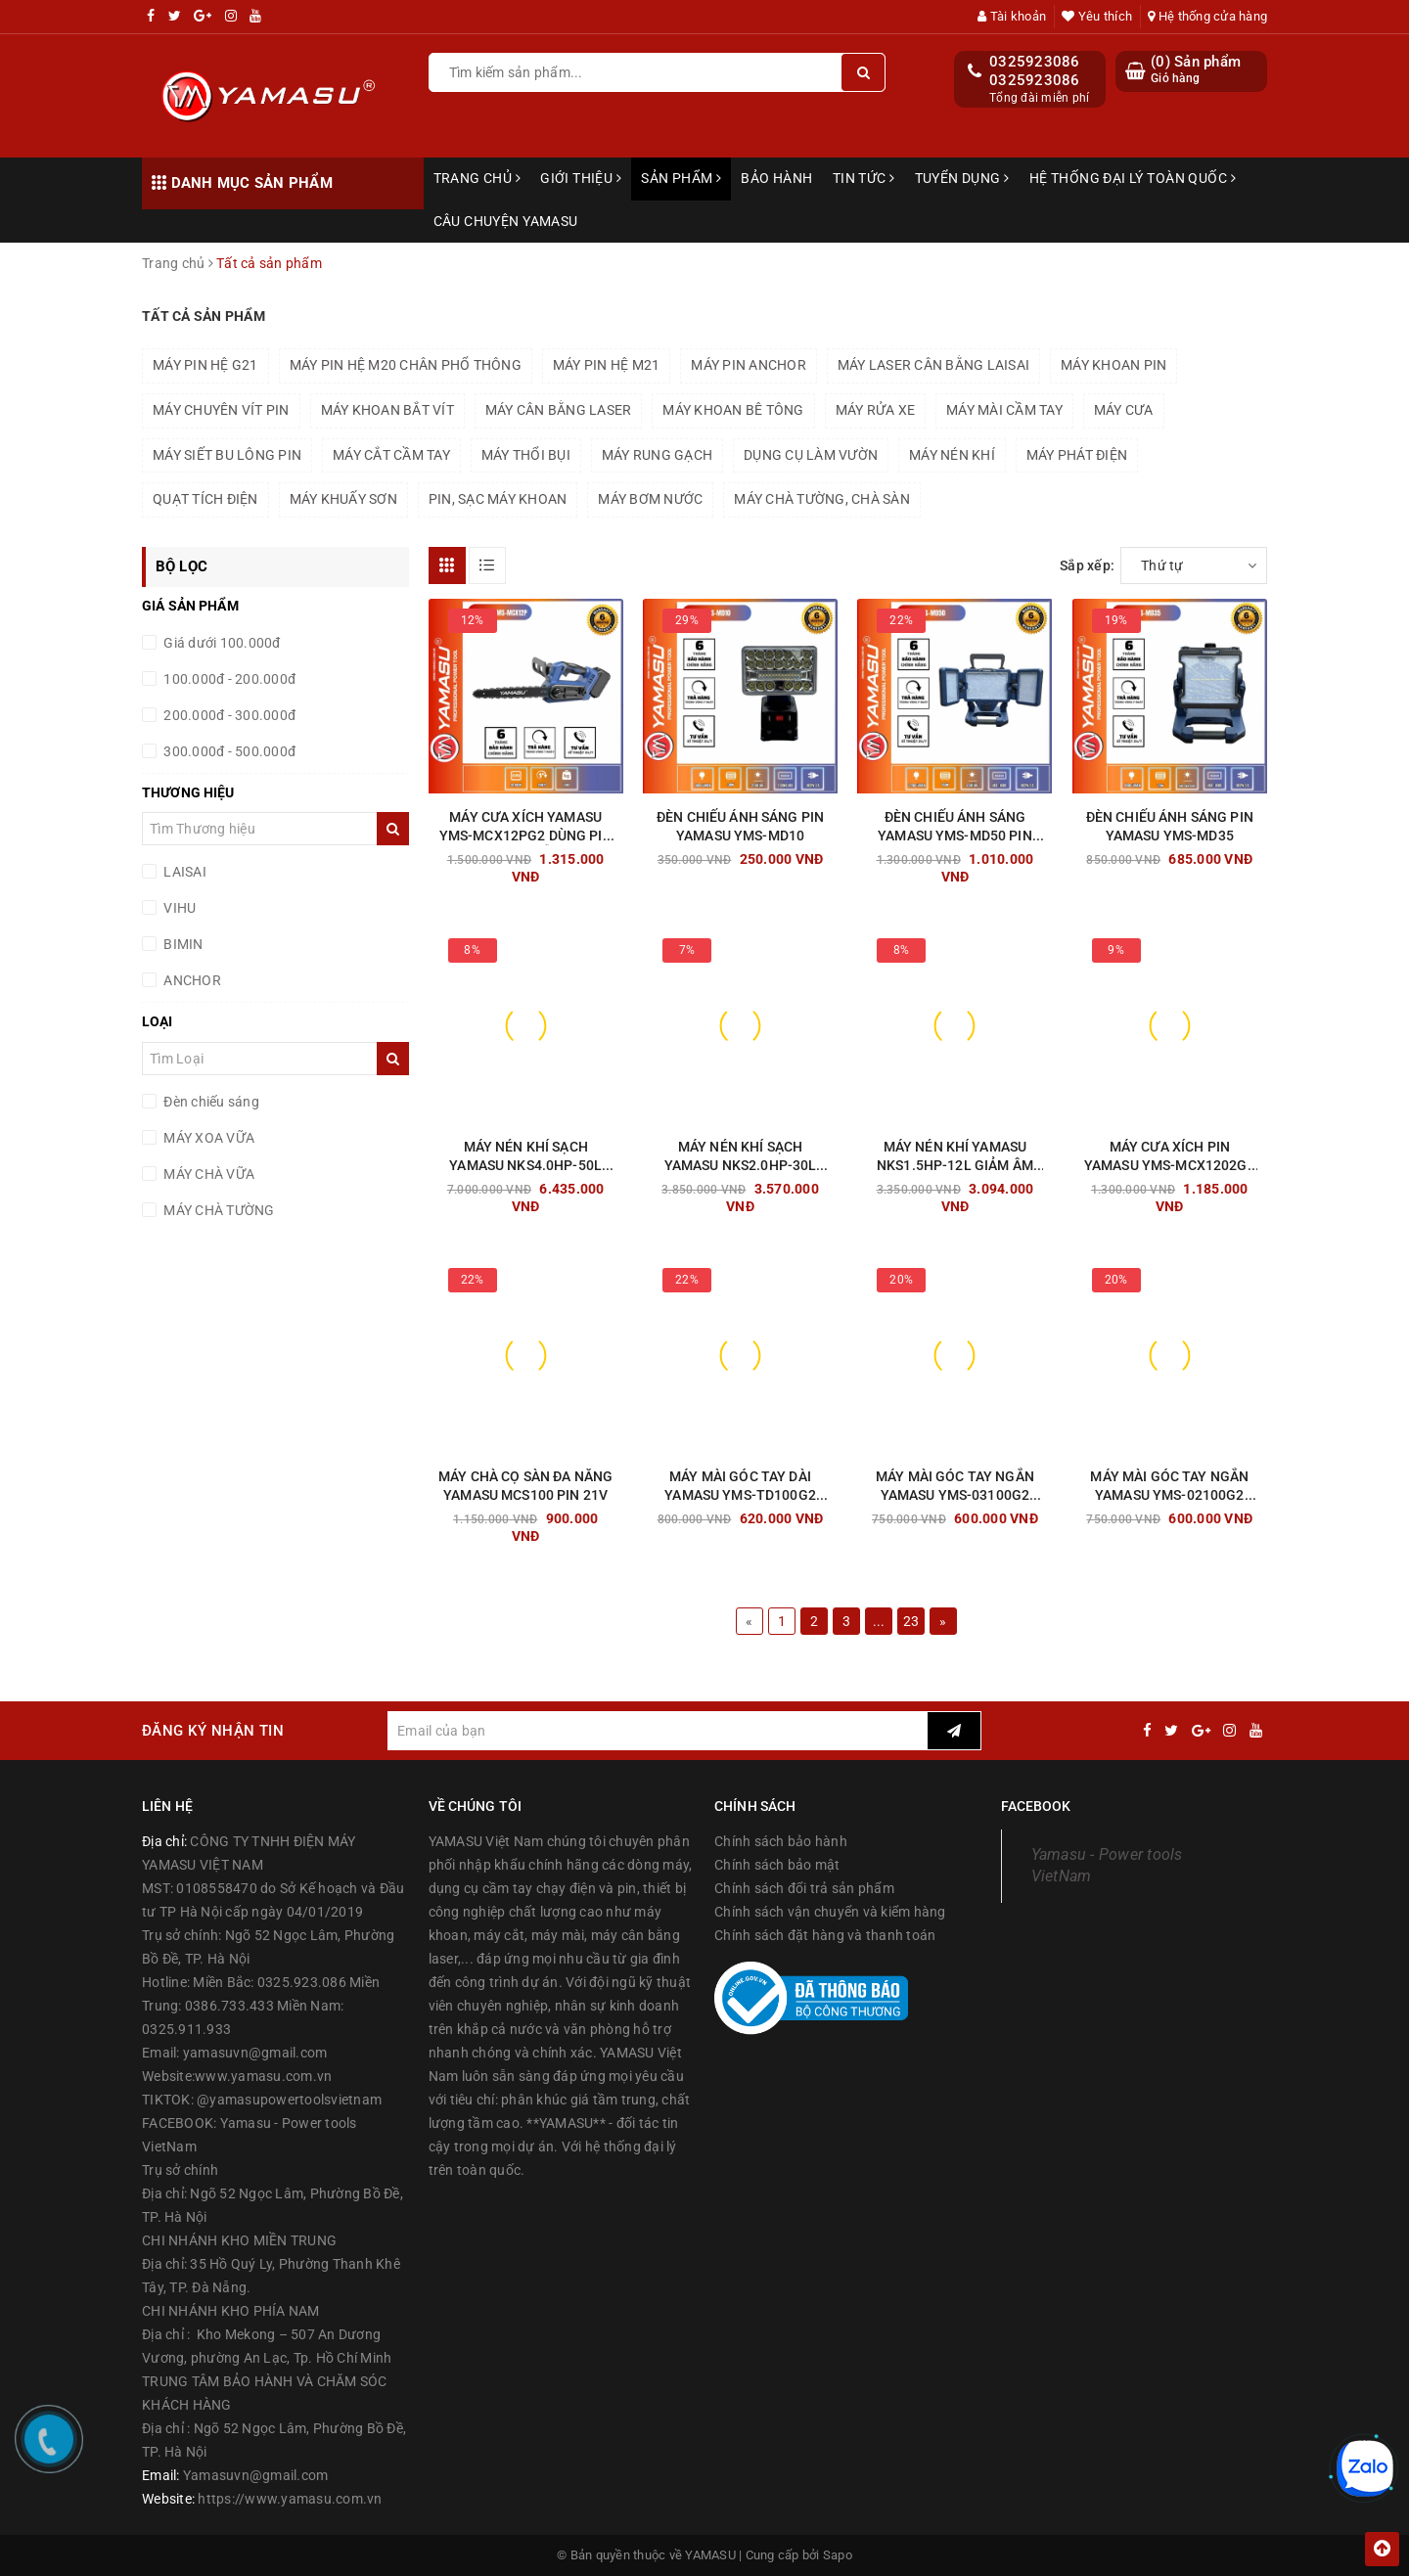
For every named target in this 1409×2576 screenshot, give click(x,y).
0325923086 (1034, 61)
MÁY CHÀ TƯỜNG (217, 1210)
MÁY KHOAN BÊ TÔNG (732, 410)
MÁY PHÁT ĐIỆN (1076, 455)
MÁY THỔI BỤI (525, 455)
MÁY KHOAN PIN (1113, 365)
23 (911, 1621)
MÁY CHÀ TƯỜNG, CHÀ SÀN (822, 499)
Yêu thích (1097, 16)
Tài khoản (1011, 16)
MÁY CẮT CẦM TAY (391, 455)
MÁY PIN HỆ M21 (606, 365)
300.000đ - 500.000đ (227, 751)
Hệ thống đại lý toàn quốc (1132, 178)
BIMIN (182, 944)
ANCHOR (190, 980)
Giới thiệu (580, 178)
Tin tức (864, 178)
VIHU (178, 908)
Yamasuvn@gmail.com (256, 2475)
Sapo (837, 2555)
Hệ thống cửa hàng (1207, 16)
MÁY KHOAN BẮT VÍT (387, 410)
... (879, 1621)
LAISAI (183, 872)
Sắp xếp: (1087, 565)
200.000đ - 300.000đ (227, 715)
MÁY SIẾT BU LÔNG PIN (227, 455)
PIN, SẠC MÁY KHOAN (498, 499)
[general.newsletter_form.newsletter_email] (657, 1730)
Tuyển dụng (962, 178)
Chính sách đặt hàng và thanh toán (824, 1935)
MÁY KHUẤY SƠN (343, 499)
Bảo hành (776, 178)
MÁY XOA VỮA (207, 1138)
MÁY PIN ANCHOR (748, 365)
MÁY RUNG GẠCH (657, 455)
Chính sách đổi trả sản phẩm (804, 1888)
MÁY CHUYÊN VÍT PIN (221, 410)
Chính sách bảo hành (780, 1841)
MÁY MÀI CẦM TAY (1004, 410)
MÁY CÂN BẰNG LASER (558, 410)
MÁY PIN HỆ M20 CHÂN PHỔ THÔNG (406, 365)
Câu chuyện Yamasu (505, 221)
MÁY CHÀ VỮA (207, 1174)
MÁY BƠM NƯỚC (650, 499)
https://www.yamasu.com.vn (290, 2499)
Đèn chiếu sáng (209, 1101)
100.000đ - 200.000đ (227, 679)
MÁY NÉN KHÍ (952, 455)
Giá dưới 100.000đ (220, 643)
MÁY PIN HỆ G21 (205, 365)
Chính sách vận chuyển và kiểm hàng (830, 1912)
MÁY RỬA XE (876, 410)
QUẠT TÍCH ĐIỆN (205, 499)
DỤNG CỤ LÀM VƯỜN (811, 455)
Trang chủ (477, 178)
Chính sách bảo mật (777, 1865)
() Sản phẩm (1196, 70)
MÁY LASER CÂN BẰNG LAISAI (933, 365)
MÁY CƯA (1124, 410)
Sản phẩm (681, 178)
